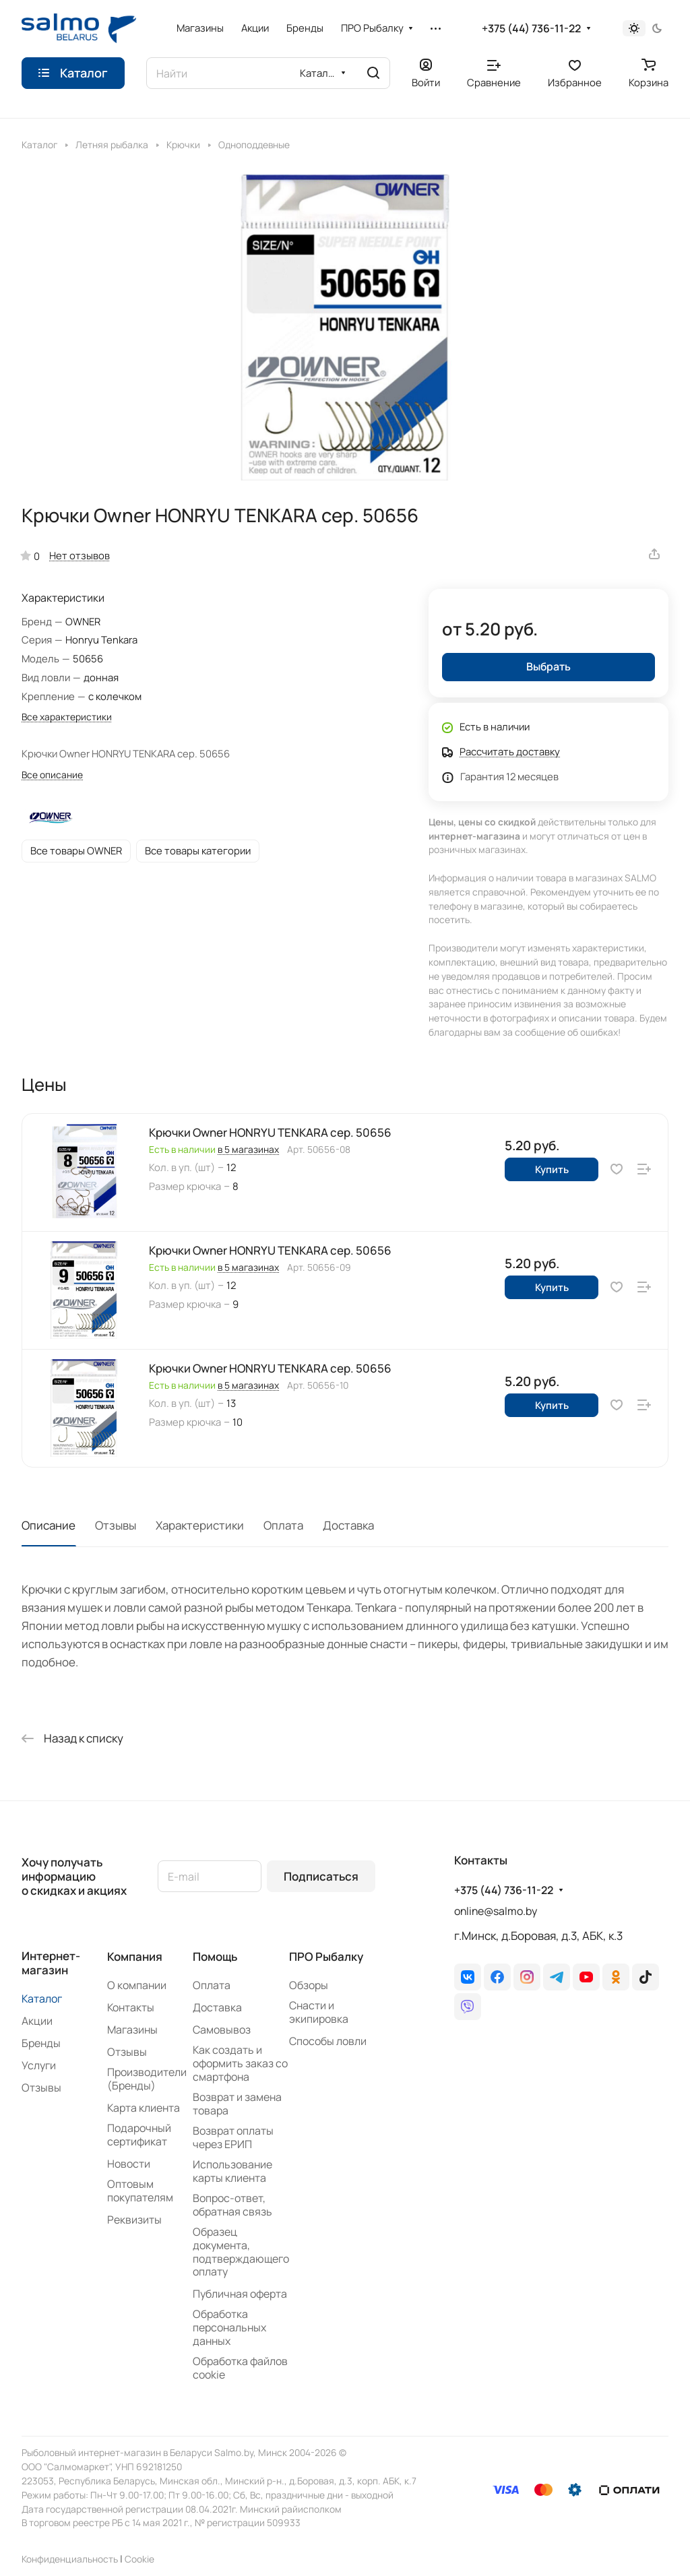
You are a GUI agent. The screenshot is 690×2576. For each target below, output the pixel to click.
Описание (48, 1525)
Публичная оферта (240, 2293)
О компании (136, 1985)
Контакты (130, 2007)
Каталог (42, 1998)
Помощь (215, 1956)
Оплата (283, 1525)
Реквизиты (134, 2219)
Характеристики (200, 1525)
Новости (128, 2163)
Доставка (348, 1525)
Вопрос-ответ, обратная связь (232, 2205)
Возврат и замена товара (237, 2104)
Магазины (132, 2029)
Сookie (139, 2558)
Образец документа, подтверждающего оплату (241, 2252)
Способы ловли (328, 2041)
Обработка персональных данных (229, 2327)
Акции (37, 2020)
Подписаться (321, 1876)
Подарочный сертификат (139, 2135)
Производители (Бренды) (147, 2079)
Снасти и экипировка (318, 2012)
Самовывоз (222, 2029)
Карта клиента (143, 2107)
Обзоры (308, 1985)
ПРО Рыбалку (326, 1956)
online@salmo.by (495, 1911)
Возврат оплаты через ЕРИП (233, 2137)
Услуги (39, 2065)
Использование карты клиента (232, 2171)
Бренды (41, 2043)
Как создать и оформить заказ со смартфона (240, 2063)
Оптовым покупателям (140, 2190)
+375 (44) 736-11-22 (531, 28)
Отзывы (115, 1525)
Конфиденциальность (70, 2558)
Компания (134, 1956)
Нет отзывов (79, 555)
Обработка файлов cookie (240, 2368)
